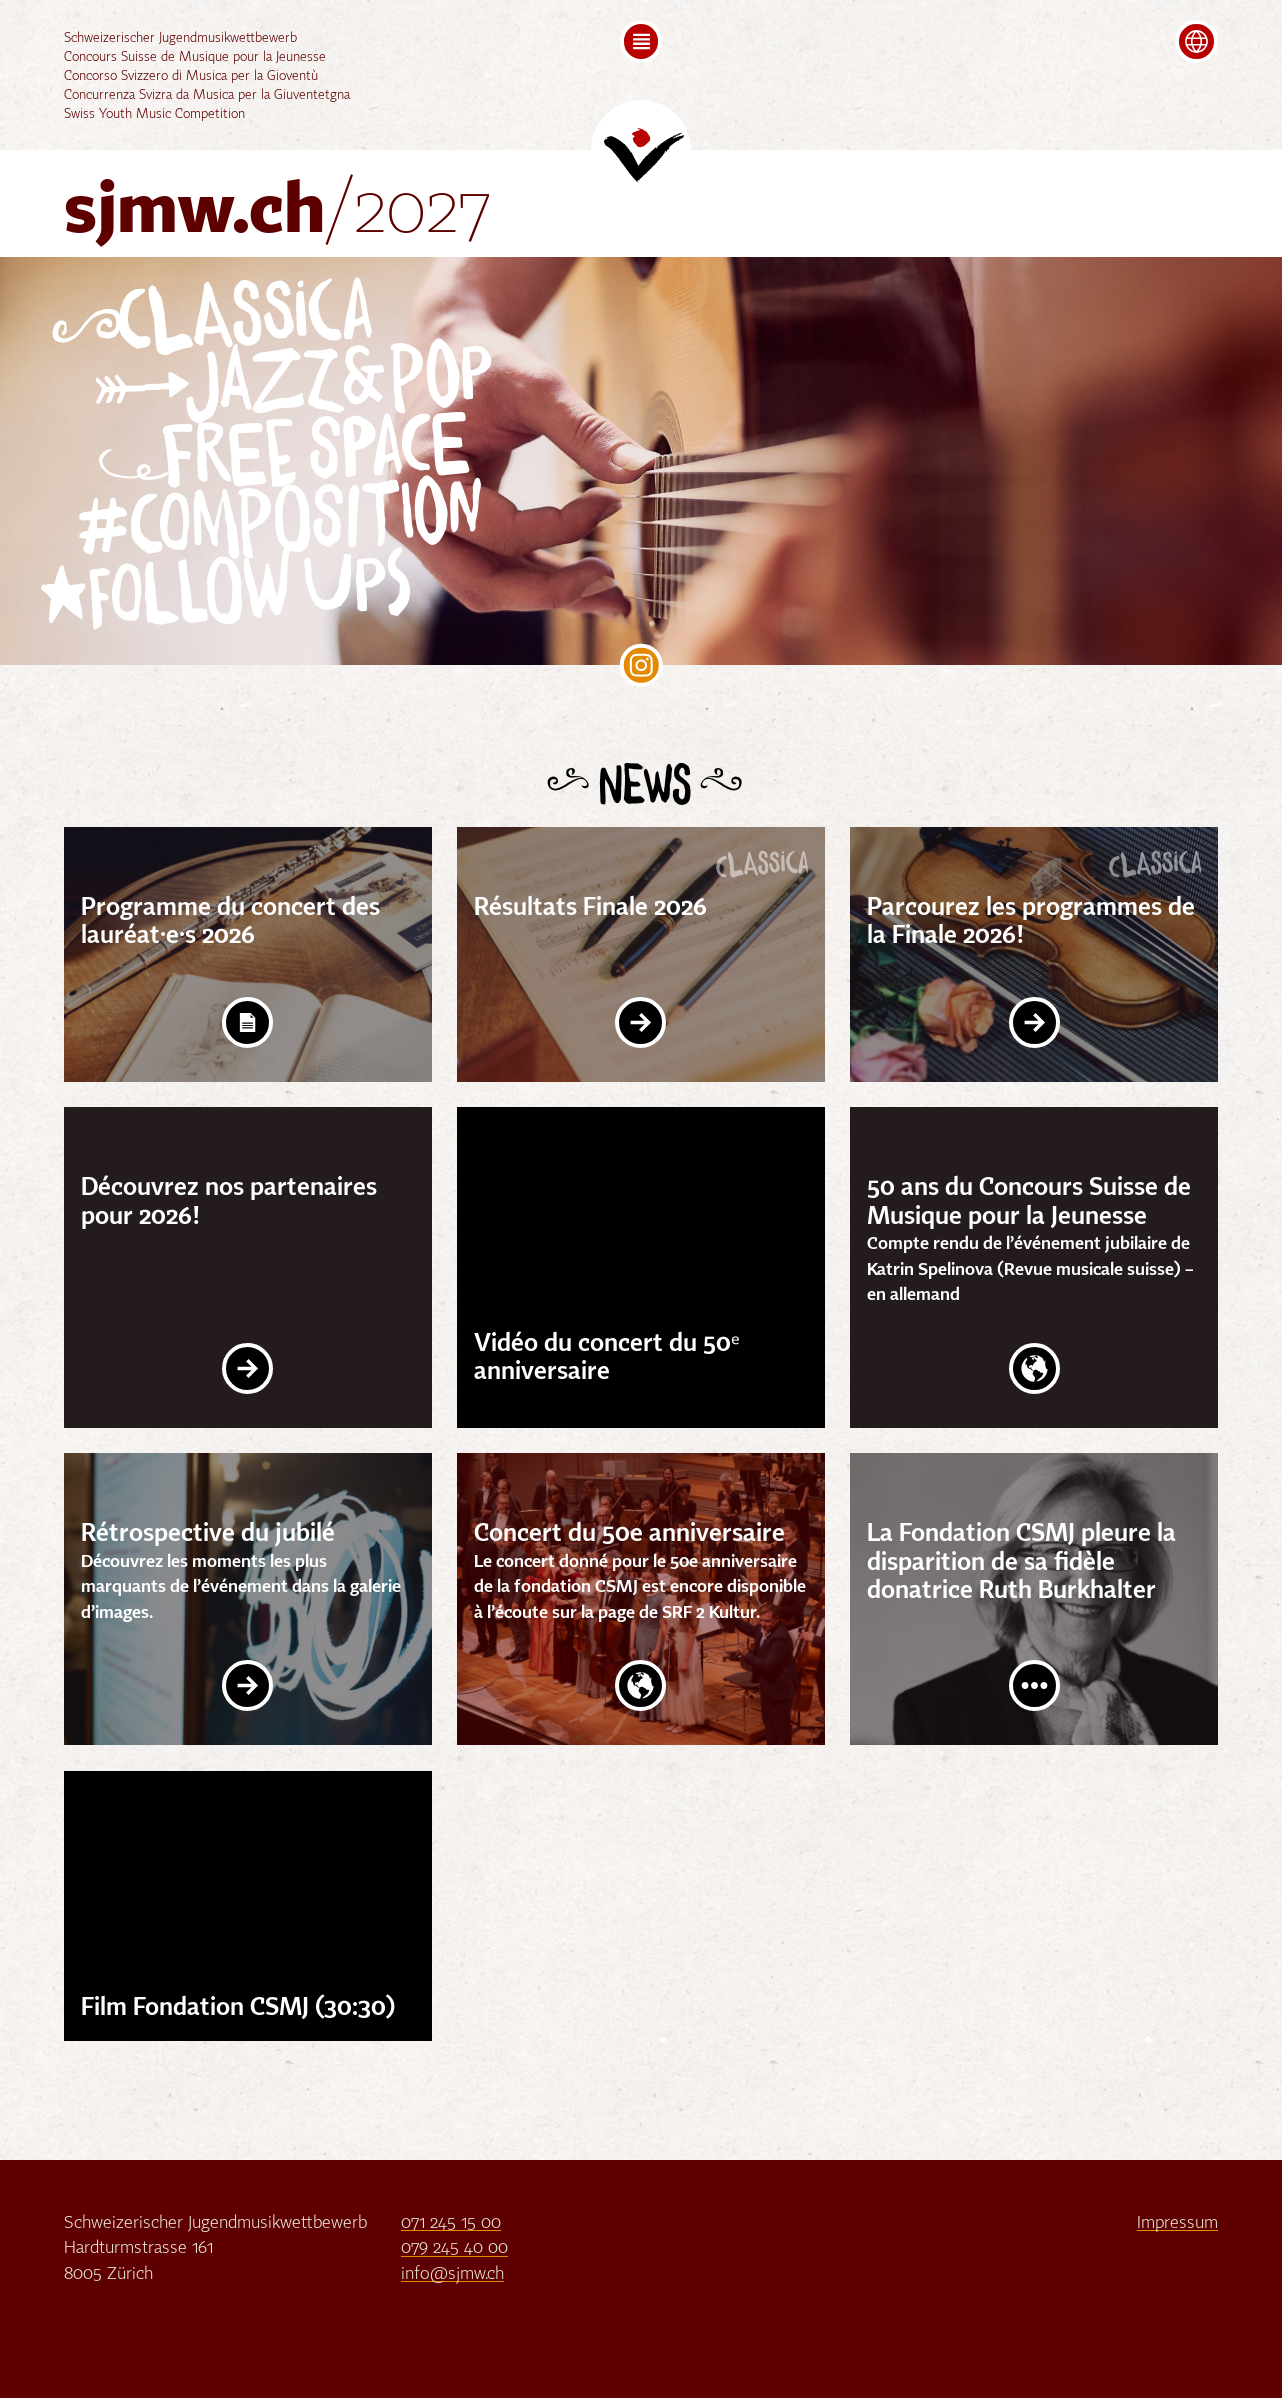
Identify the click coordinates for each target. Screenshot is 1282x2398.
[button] (641, 41)
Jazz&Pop (338, 381)
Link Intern (640, 1022)
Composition (306, 521)
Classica (244, 317)
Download (247, 1022)
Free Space (317, 452)
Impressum (1177, 2223)
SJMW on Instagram (641, 665)
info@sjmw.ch (452, 2274)
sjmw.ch (278, 214)
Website (1034, 1368)
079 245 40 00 (454, 2248)
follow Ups (249, 592)
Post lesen (1034, 1685)
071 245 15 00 (451, 2223)
